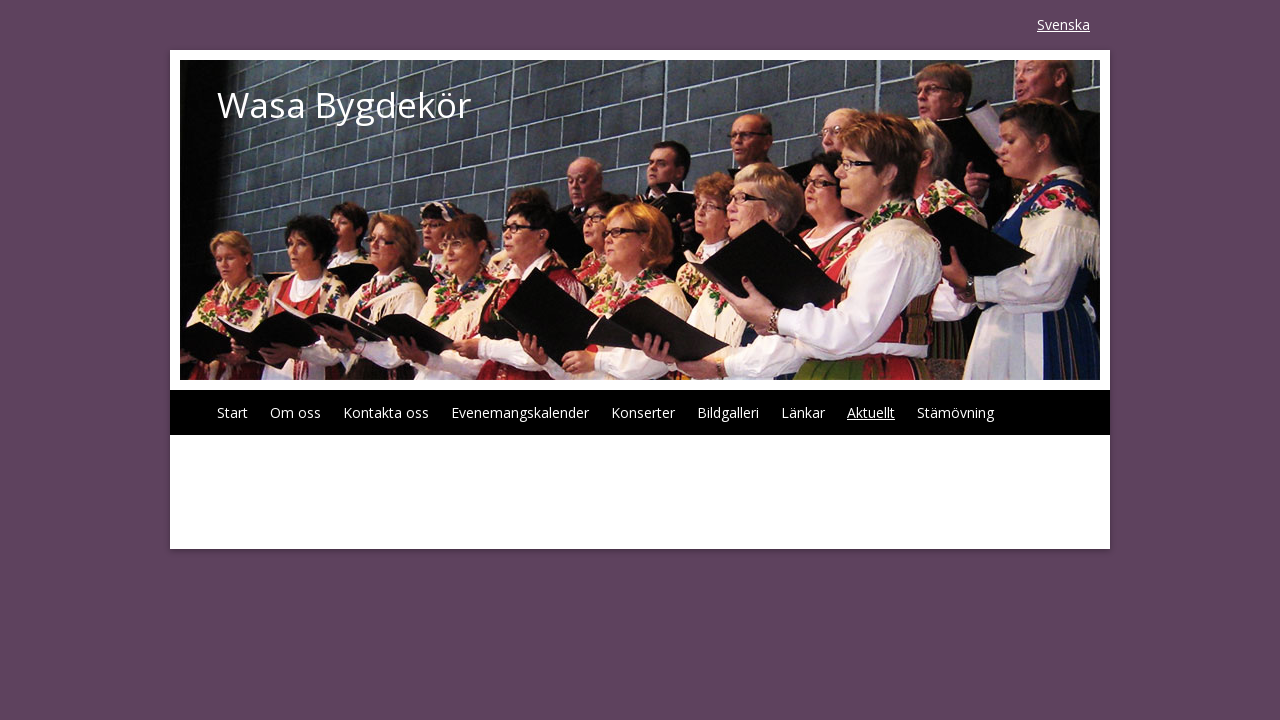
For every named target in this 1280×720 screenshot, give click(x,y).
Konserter (643, 412)
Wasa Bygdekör (344, 105)
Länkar (803, 412)
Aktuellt (871, 412)
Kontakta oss (386, 412)
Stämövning (955, 412)
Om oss (295, 412)
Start (232, 412)
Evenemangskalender (520, 412)
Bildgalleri (728, 412)
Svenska (1063, 24)
